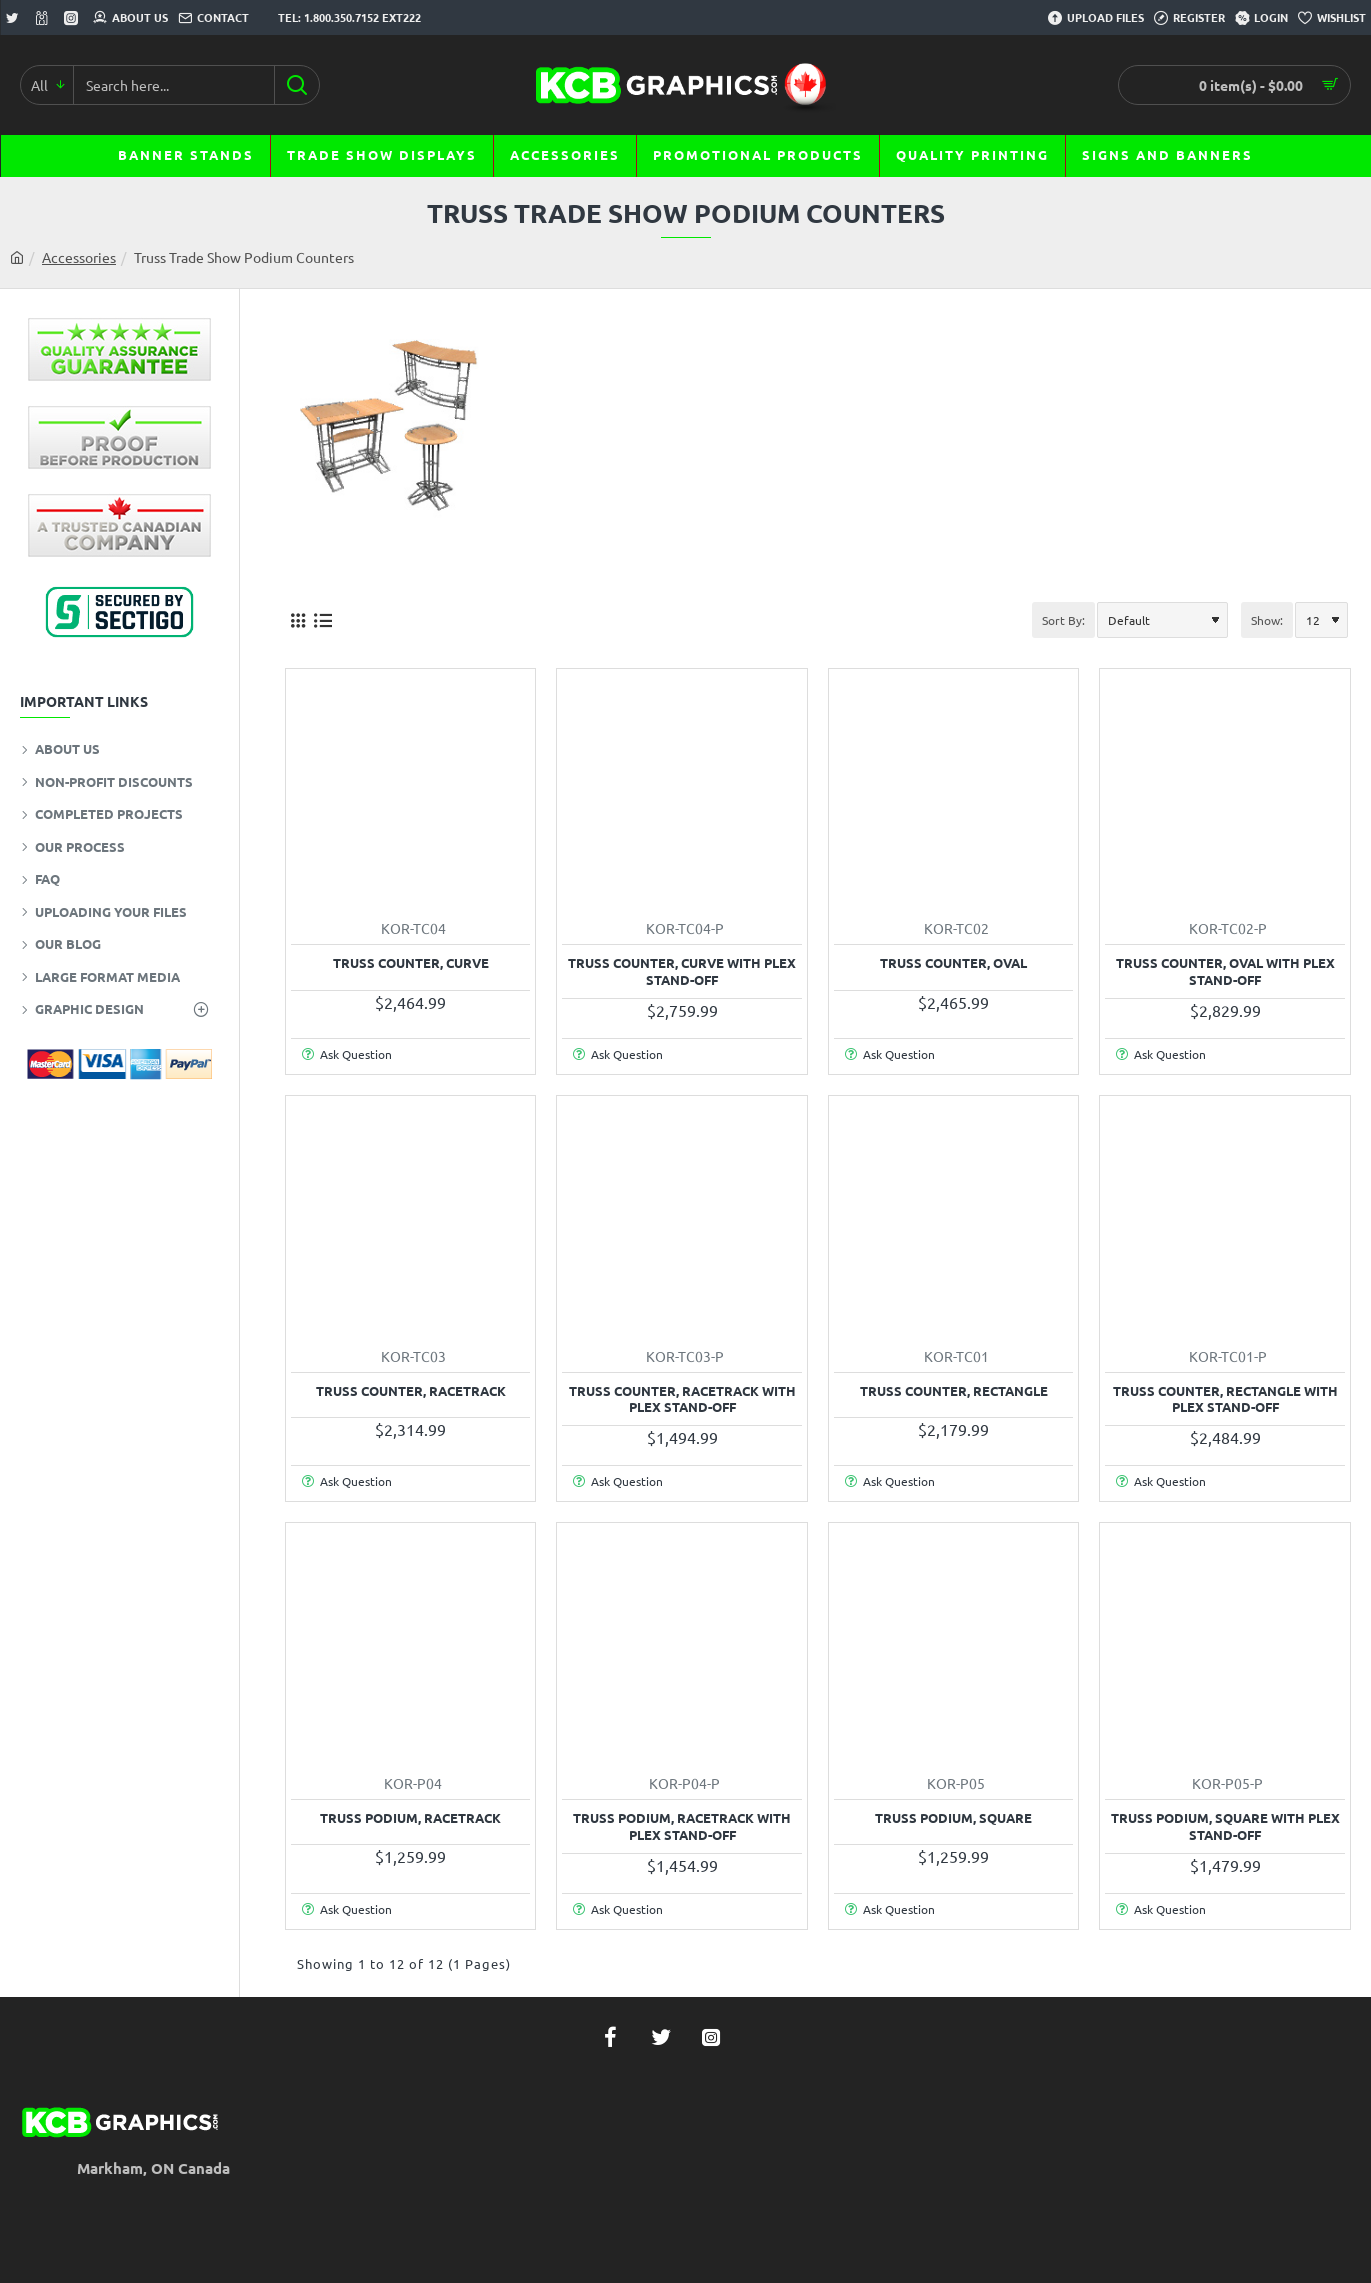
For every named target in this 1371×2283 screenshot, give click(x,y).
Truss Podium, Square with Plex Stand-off (1225, 1826)
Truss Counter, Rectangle (954, 1391)
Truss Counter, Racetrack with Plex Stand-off (682, 1399)
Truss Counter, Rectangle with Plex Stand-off (1225, 1399)
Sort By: (1063, 620)
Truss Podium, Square (953, 1818)
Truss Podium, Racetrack (410, 1818)
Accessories (79, 257)
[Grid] (297, 619)
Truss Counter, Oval (953, 963)
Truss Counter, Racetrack (411, 1391)
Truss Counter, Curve (411, 963)
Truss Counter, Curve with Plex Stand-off (682, 971)
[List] (322, 619)
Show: (1267, 620)
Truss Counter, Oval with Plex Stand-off (1225, 971)
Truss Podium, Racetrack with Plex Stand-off (682, 1826)
